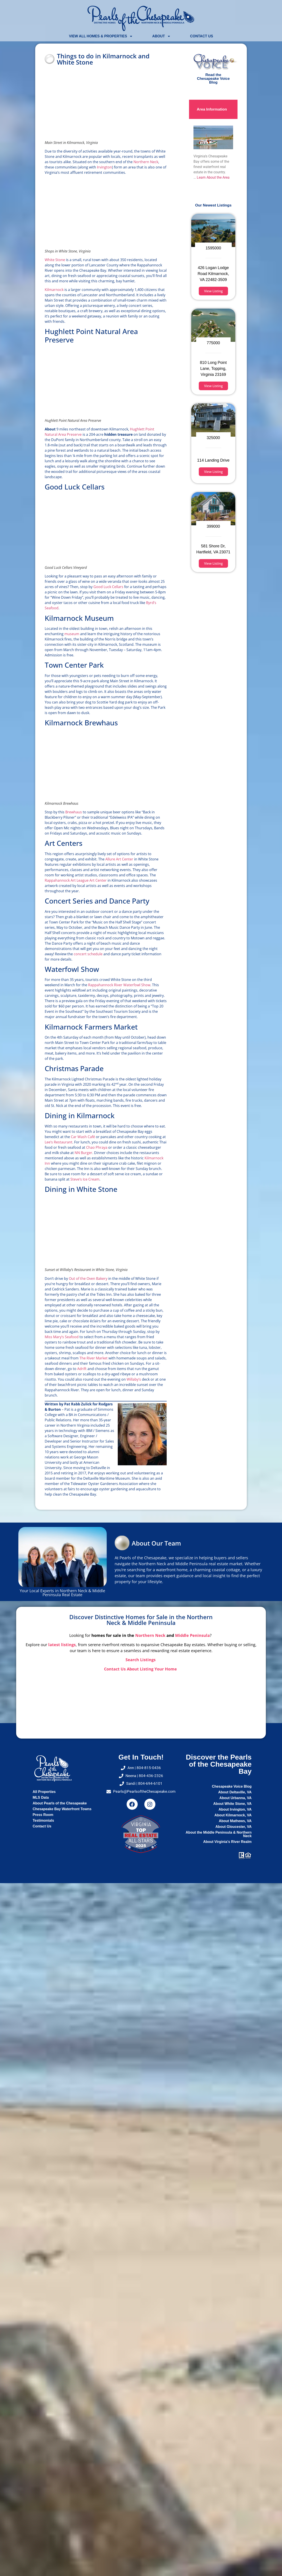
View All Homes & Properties (101, 36)
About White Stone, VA (232, 1804)
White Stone (55, 259)
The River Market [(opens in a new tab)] (93, 1358)
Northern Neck (145, 161)
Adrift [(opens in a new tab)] (82, 1368)
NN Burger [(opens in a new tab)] (83, 1152)
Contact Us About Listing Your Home (141, 1669)
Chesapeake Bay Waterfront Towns (62, 1809)
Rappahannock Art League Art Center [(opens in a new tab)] (76, 880)
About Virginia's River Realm (227, 1842)
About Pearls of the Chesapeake (60, 1803)
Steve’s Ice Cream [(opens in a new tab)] (84, 1179)
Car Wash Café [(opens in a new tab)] (83, 1136)
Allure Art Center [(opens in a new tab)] (119, 859)
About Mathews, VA (235, 1821)
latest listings (62, 1644)
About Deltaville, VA (235, 1792)
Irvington (104, 167)
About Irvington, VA (235, 1809)
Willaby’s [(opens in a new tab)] (134, 1379)
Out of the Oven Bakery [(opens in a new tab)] (88, 1278)
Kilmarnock (54, 289)
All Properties (44, 1792)
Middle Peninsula (192, 1635)
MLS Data (41, 1797)
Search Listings (141, 1659)
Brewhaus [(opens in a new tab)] (73, 812)
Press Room (43, 1815)
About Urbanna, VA (235, 1798)
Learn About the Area (213, 177)
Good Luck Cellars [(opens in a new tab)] (108, 586)
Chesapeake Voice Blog (231, 1786)
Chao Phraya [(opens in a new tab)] (96, 1147)
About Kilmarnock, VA (233, 1815)
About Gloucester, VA (233, 1827)
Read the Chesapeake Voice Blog (213, 78)
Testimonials (43, 1820)
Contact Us (201, 36)
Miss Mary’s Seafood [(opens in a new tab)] (62, 1336)
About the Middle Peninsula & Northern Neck (219, 1834)
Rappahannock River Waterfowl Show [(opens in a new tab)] (119, 984)
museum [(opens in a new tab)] (71, 633)
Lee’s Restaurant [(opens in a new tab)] (58, 1142)
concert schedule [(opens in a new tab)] (88, 954)
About (161, 36)
